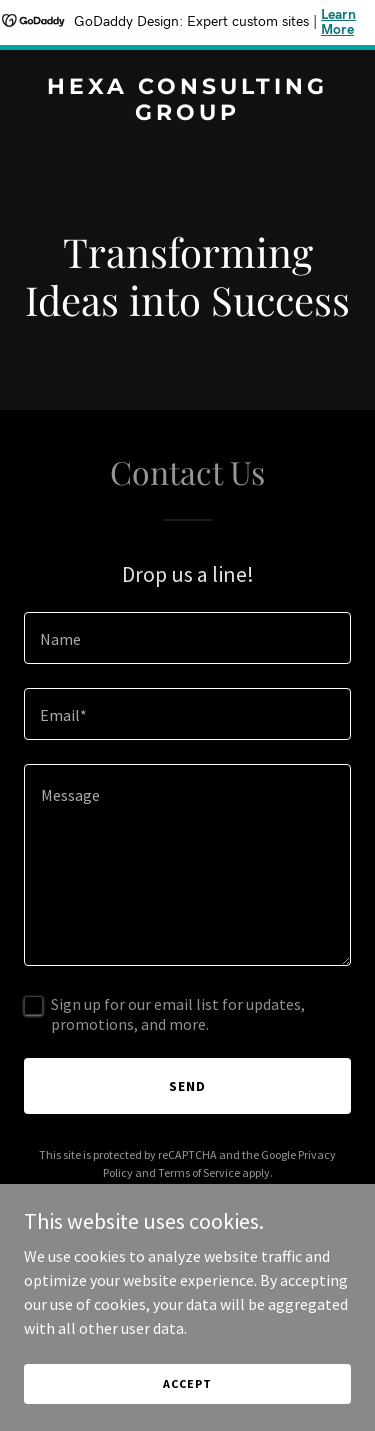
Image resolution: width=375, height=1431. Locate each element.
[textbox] (187, 638)
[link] (187, 114)
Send (187, 1086)
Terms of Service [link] (199, 1172)
